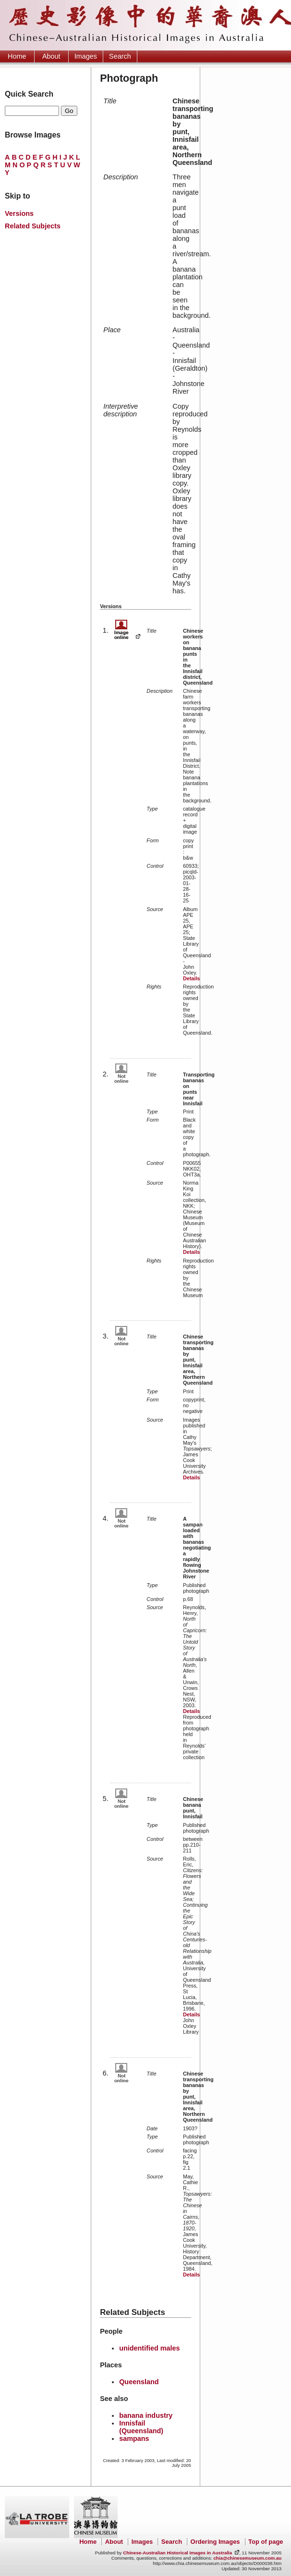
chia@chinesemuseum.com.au (247, 2558)
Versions (19, 213)
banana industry (145, 2415)
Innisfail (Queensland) (141, 2427)
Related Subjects (33, 226)
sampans (134, 2438)
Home (17, 56)
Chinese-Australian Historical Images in (177, 2552)
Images (85, 56)
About (51, 56)
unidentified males (149, 2348)
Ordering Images (215, 2541)
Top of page (265, 2541)
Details (191, 978)
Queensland (138, 2382)
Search (120, 56)
